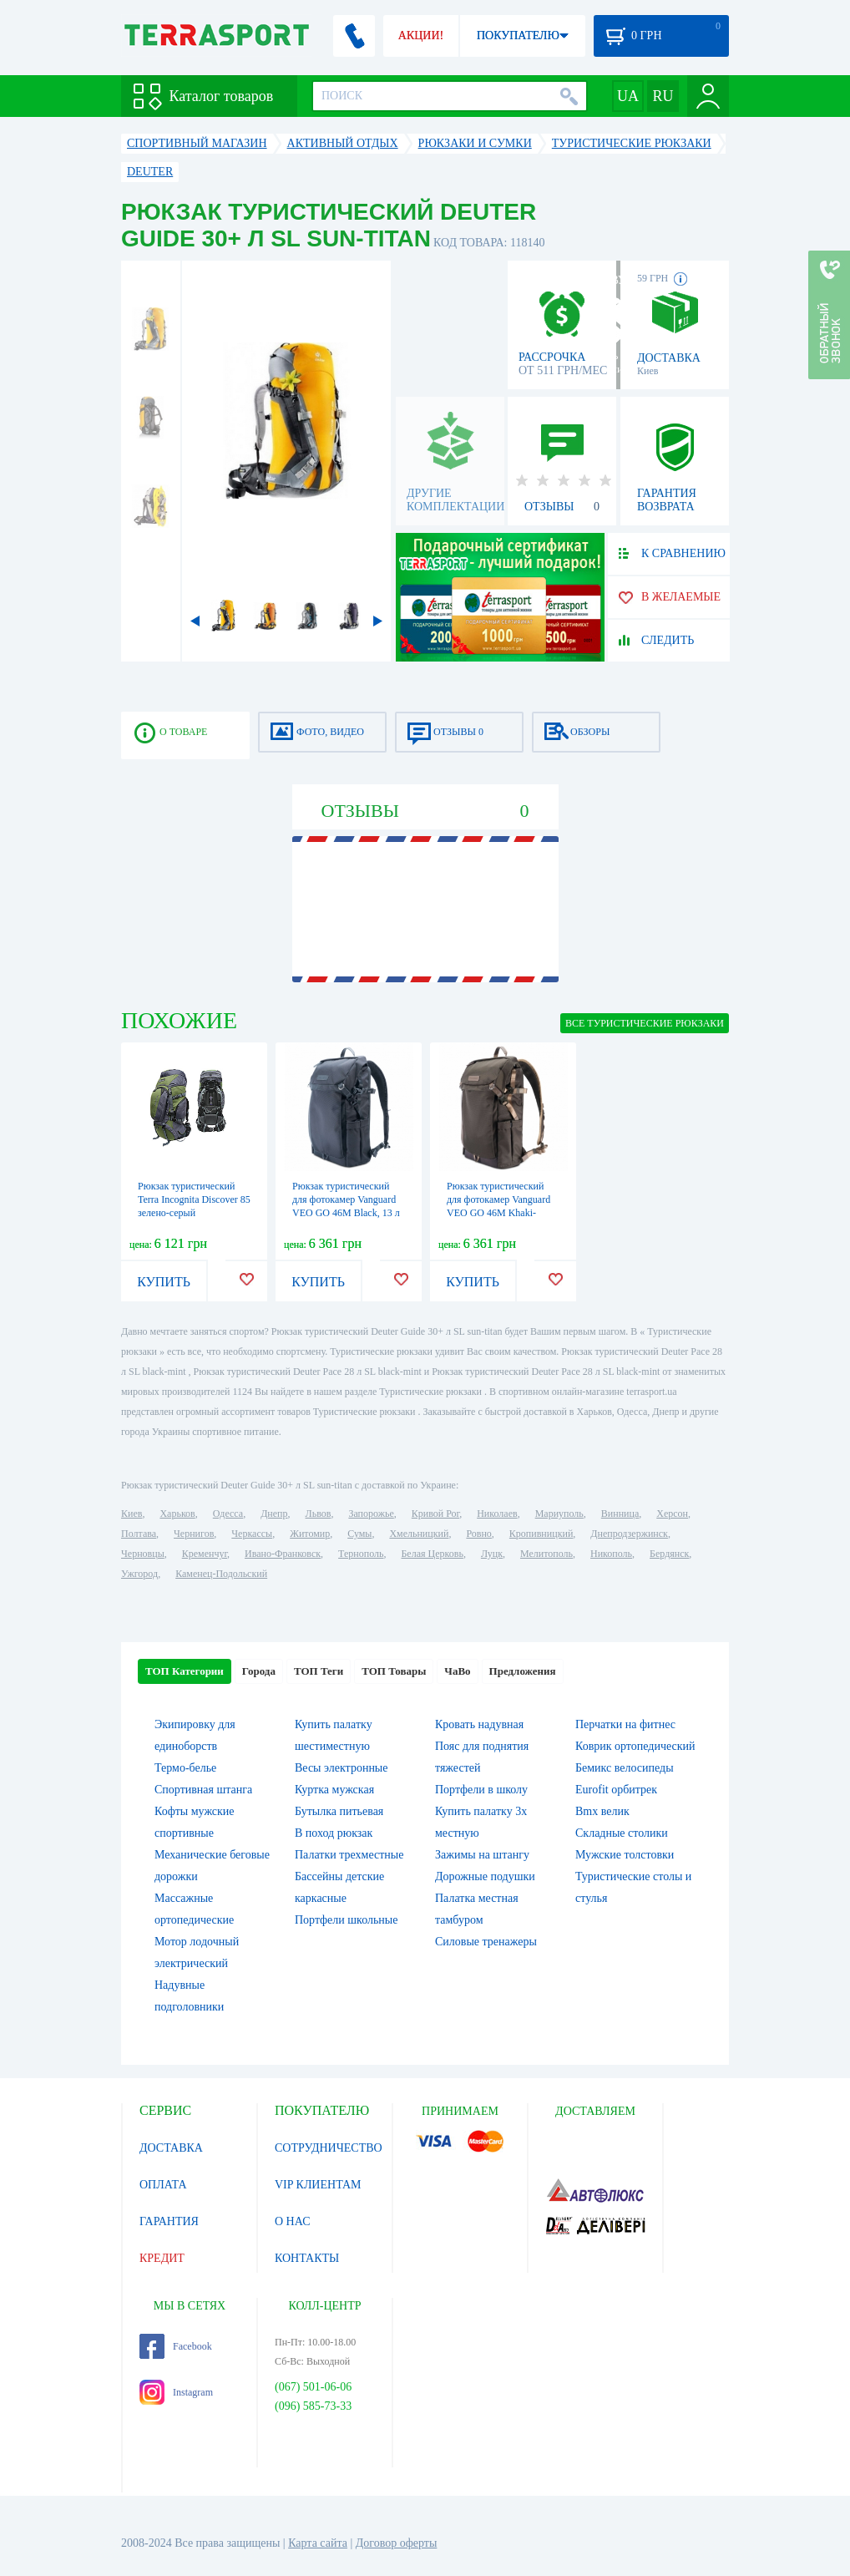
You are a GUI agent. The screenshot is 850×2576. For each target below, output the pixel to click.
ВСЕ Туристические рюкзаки (644, 1023)
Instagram (176, 2392)
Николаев (497, 1513)
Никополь (611, 1553)
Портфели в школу (481, 1789)
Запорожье (370, 1513)
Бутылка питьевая (339, 1811)
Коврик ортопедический (635, 1746)
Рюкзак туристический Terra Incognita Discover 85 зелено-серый (194, 1199)
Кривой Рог (435, 1513)
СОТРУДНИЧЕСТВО (328, 2148)
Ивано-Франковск (283, 1553)
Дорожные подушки (485, 1876)
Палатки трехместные (349, 1854)
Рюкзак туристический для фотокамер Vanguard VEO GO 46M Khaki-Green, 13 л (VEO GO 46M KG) (503, 1212)
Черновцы (142, 1553)
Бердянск (669, 1553)
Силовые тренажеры (486, 1941)
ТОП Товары (394, 1671)
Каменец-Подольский (221, 1574)
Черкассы (251, 1533)
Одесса (228, 1513)
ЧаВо (457, 1671)
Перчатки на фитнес (625, 1724)
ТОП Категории (184, 1671)
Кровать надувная (479, 1724)
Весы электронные (341, 1768)
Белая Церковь (432, 1553)
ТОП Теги (318, 1671)
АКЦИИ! (420, 35)
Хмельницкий (418, 1533)
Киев (131, 1513)
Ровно (478, 1533)
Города (259, 1671)
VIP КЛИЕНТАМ (318, 2184)
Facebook (175, 2346)
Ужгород (139, 1574)
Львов (318, 1513)
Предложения (522, 1671)
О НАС (292, 2221)
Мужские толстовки (624, 1854)
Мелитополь (546, 1553)
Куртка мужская (334, 1789)
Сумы (359, 1533)
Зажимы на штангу (482, 1854)
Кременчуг (204, 1553)
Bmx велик (602, 1811)
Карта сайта (317, 2543)
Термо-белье (185, 1768)
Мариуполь (559, 1513)
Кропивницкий (541, 1533)
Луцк (492, 1553)
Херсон (672, 1513)
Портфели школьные (346, 1920)
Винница (620, 1513)
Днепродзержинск (629, 1533)
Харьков (177, 1513)
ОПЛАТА (163, 2184)
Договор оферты (397, 2543)
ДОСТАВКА (171, 2148)
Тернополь (360, 1553)
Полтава (138, 1533)
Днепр (274, 1513)
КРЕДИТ (162, 2258)
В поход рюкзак (333, 1833)
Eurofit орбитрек (616, 1789)
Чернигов (194, 1533)
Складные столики (621, 1833)
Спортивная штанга (203, 1789)
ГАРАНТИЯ (169, 2221)
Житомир (310, 1533)
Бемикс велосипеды (624, 1768)
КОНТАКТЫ (307, 2258)
